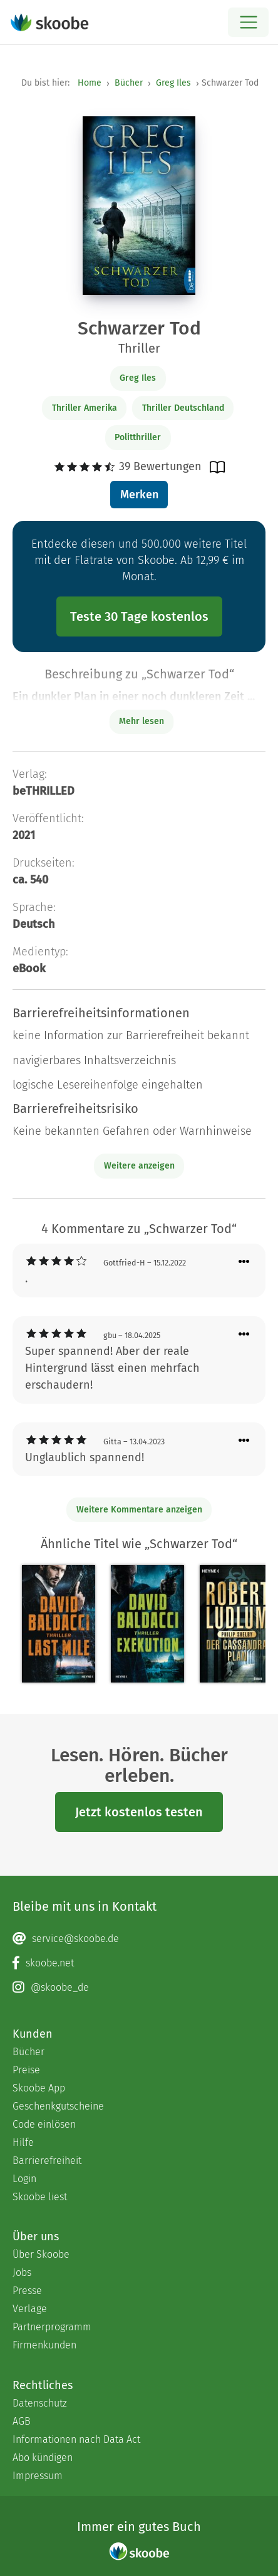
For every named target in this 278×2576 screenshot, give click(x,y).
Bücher (129, 83)
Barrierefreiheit (47, 2160)
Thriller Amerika (84, 408)
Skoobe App (39, 2088)
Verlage (30, 2309)
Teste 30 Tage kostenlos (139, 616)
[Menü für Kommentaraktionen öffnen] (244, 1262)
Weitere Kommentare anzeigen (139, 1509)
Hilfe (23, 2142)
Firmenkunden (44, 2345)
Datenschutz (40, 2403)
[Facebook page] (139, 1963)
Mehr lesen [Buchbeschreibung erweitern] (141, 721)
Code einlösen (44, 2124)
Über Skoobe (41, 2254)
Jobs (22, 2272)
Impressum (38, 2476)
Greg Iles (173, 83)
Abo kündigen (43, 2457)
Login (24, 2179)
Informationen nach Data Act (76, 2439)
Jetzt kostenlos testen (139, 1811)
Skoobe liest (40, 2197)
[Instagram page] (139, 1987)
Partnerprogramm (52, 2327)
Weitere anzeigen (139, 1165)
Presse (27, 2291)
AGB (22, 2421)
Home (89, 83)
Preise (26, 2070)
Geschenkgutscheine (58, 2106)
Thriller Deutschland (183, 408)
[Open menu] (248, 22)
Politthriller (138, 437)
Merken (139, 494)
